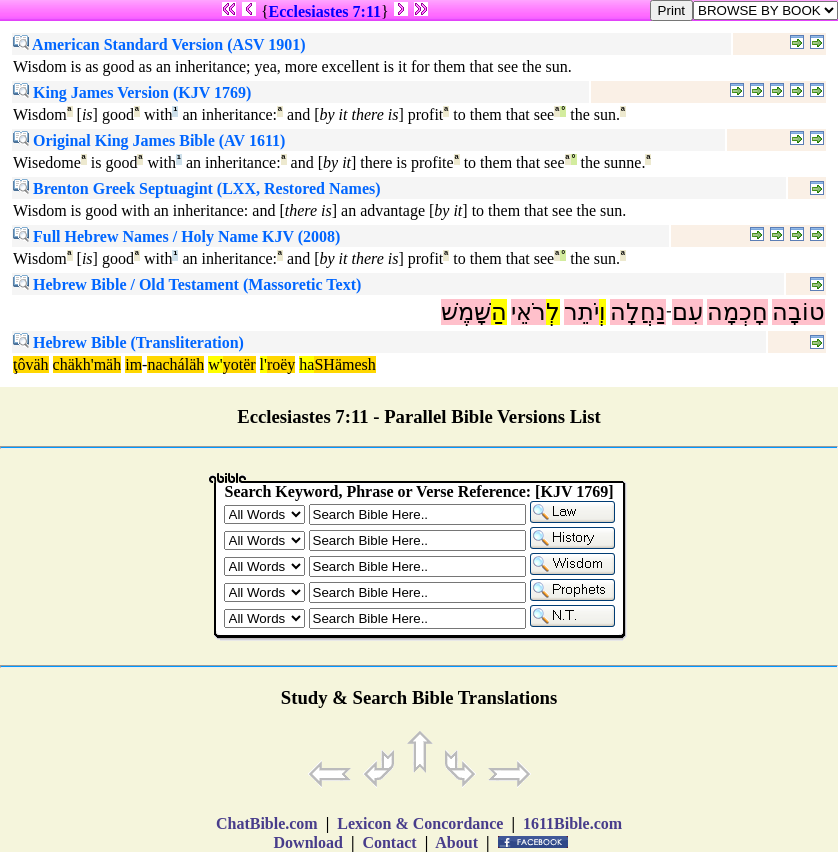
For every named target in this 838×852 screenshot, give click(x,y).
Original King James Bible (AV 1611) (149, 140)
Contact (389, 842)
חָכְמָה (737, 312)
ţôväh (31, 364)
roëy (281, 364)
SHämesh (344, 364)
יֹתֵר (581, 312)
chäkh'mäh (87, 364)
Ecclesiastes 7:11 (325, 11)
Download (308, 842)
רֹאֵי (528, 312)
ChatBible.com (267, 823)
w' (215, 364)
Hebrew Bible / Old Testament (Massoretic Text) (187, 284)
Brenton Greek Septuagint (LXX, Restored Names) (197, 188)
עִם (687, 312)
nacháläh (175, 364)
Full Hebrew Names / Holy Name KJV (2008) (176, 236)
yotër (239, 364)
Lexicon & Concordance (420, 823)
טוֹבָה (798, 312)
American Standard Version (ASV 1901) (159, 44)
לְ (553, 312)
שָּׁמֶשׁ (466, 312)
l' (263, 364)
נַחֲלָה (638, 312)
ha (306, 364)
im (133, 364)
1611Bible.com (572, 823)
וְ (602, 312)
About (457, 842)
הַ (499, 312)
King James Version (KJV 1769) (132, 92)
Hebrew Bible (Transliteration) (128, 342)
